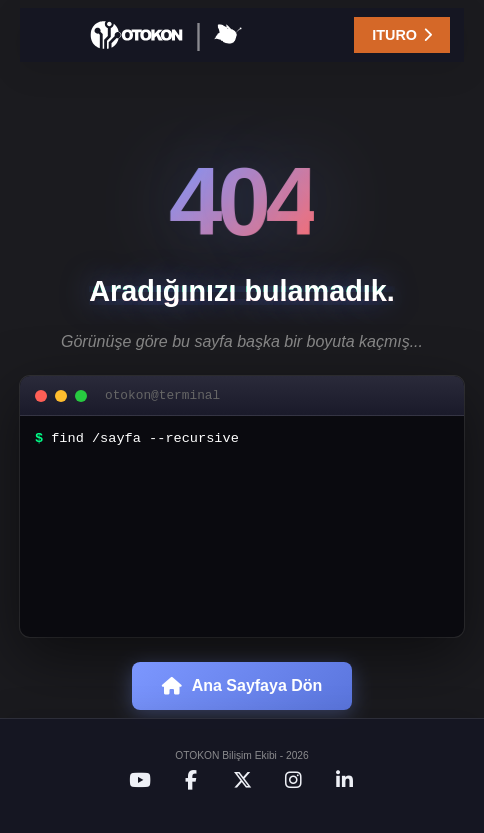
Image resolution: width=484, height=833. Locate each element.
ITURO (402, 35)
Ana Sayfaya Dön (242, 715)
